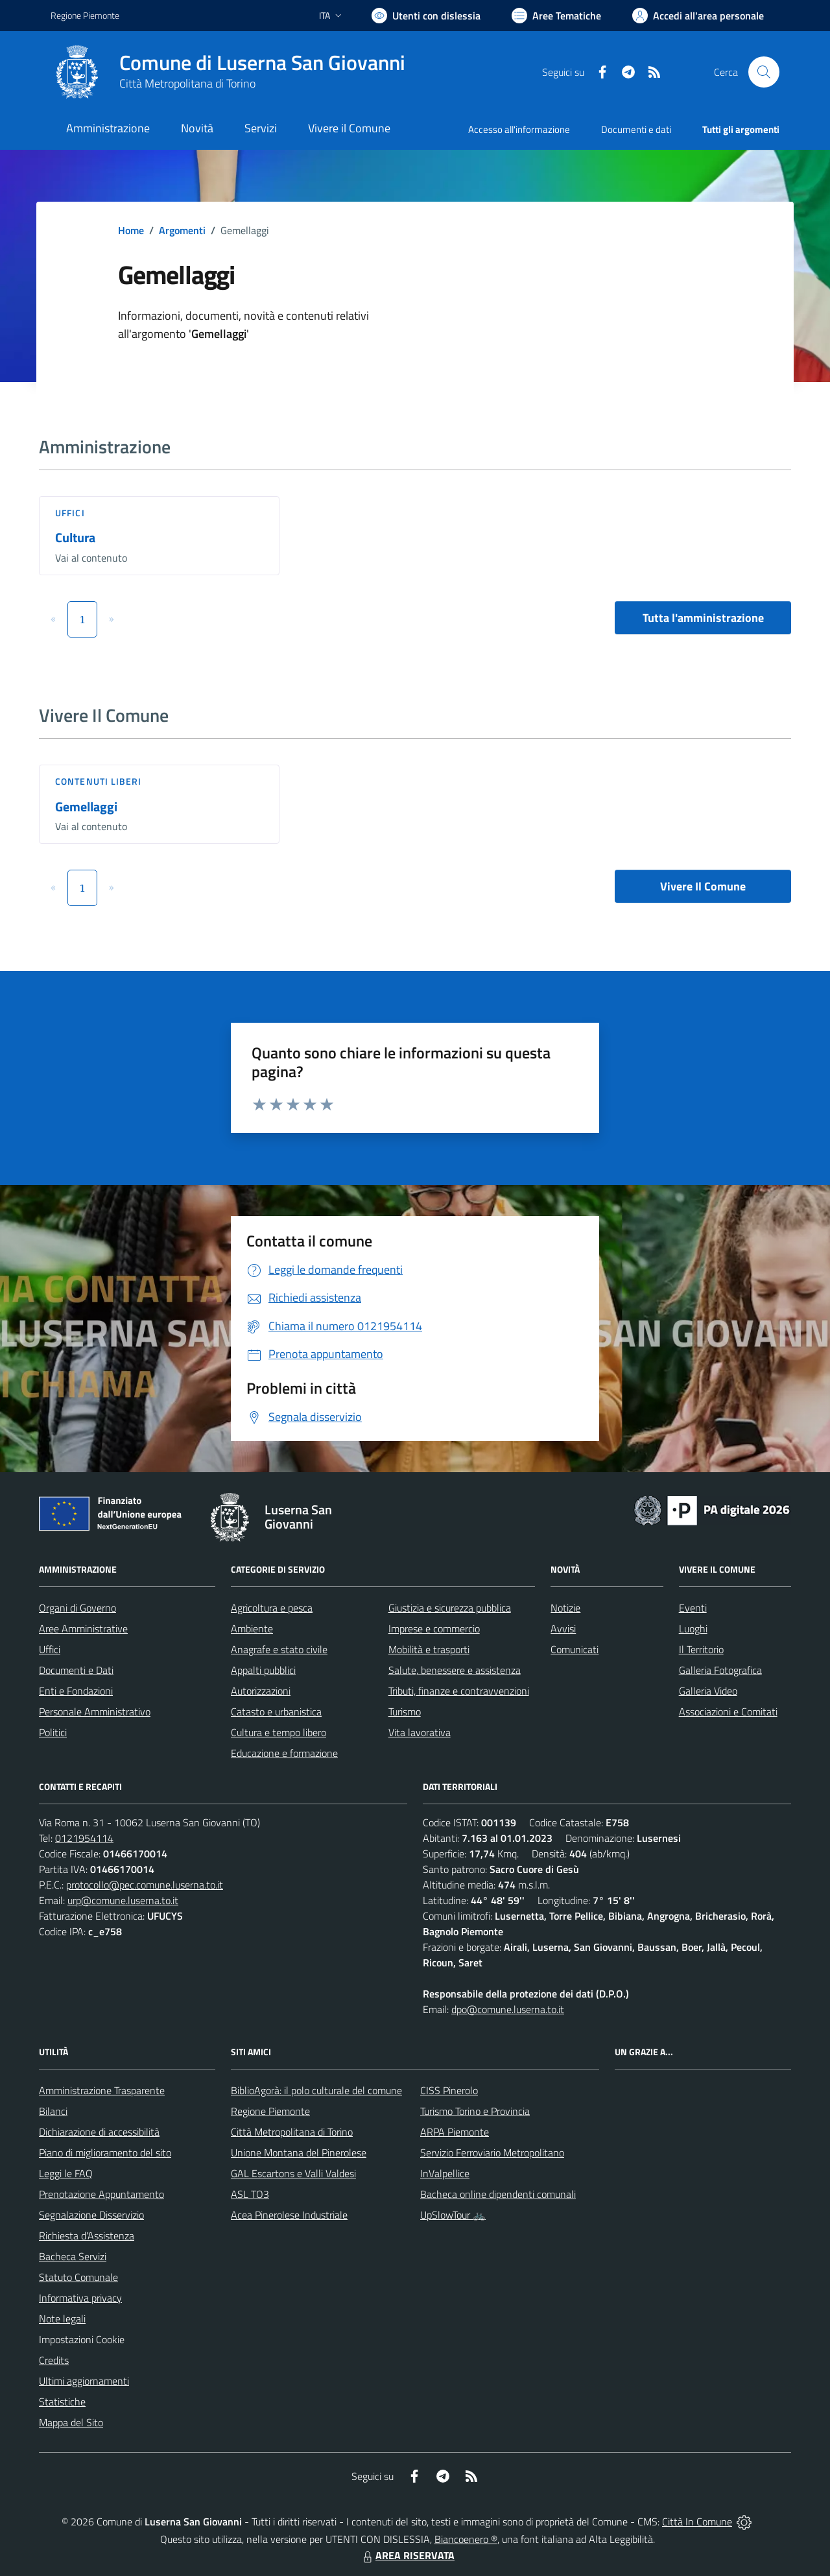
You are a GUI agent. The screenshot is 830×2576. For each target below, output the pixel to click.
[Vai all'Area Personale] (698, 15)
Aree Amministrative (83, 1628)
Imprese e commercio (434, 1628)
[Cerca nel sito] (763, 72)
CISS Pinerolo (449, 2090)
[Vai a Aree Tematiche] (556, 15)
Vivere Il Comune (703, 886)
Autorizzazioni (260, 1691)
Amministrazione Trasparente (102, 2090)
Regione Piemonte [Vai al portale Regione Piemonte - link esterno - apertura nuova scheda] (85, 15)
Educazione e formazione (284, 1753)
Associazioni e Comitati (728, 1711)
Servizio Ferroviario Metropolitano (492, 2152)
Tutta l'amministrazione (703, 617)
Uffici (70, 512)
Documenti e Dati (76, 1670)
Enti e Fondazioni (76, 1691)
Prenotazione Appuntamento (101, 2194)
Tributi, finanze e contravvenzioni (458, 1691)
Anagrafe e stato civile (279, 1649)
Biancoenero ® (465, 2539)
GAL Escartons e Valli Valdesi (293, 2173)
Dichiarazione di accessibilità (99, 2132)
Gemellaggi (86, 806)
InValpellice (444, 2173)
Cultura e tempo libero (278, 1732)
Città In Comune (697, 2521)
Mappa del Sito (71, 2422)
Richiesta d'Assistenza (86, 2235)
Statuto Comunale (78, 2277)
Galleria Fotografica (720, 1670)
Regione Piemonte (270, 2111)
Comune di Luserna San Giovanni (262, 62)
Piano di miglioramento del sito (105, 2152)
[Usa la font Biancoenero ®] (426, 15)
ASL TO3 (250, 2194)
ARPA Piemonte (454, 2132)
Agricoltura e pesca (272, 1608)
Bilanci (53, 2111)
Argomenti (182, 230)
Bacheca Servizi (72, 2256)
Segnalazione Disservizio (91, 2215)
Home (131, 230)
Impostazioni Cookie (81, 2339)
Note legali (62, 2318)
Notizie (565, 1608)
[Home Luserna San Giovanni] (228, 72)
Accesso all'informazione (519, 129)
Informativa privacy (80, 2298)
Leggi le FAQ (66, 2173)
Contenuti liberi (98, 781)
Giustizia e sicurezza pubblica (449, 1608)
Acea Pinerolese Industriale (289, 2215)
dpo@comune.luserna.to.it (507, 2009)
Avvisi (563, 1628)
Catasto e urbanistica (276, 1711)
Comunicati (575, 1649)
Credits (54, 2360)
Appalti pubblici (263, 1670)
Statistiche (62, 2401)
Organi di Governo (77, 1608)
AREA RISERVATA (407, 2555)
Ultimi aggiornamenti (84, 2381)
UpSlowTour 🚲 (453, 2215)
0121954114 (84, 1838)
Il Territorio (701, 1649)
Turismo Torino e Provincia (475, 2111)
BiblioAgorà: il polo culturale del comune (316, 2090)
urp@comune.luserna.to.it (122, 1900)
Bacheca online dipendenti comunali (498, 2194)
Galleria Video (708, 1691)
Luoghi (693, 1628)
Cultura (75, 537)
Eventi (693, 1608)
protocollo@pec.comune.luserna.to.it (144, 1884)
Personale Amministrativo (94, 1711)
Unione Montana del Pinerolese (298, 2152)
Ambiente (252, 1628)
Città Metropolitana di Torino (187, 83)
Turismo (404, 1711)
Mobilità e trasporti (428, 1649)
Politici (53, 1732)
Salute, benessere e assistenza (454, 1670)
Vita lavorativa (419, 1732)
